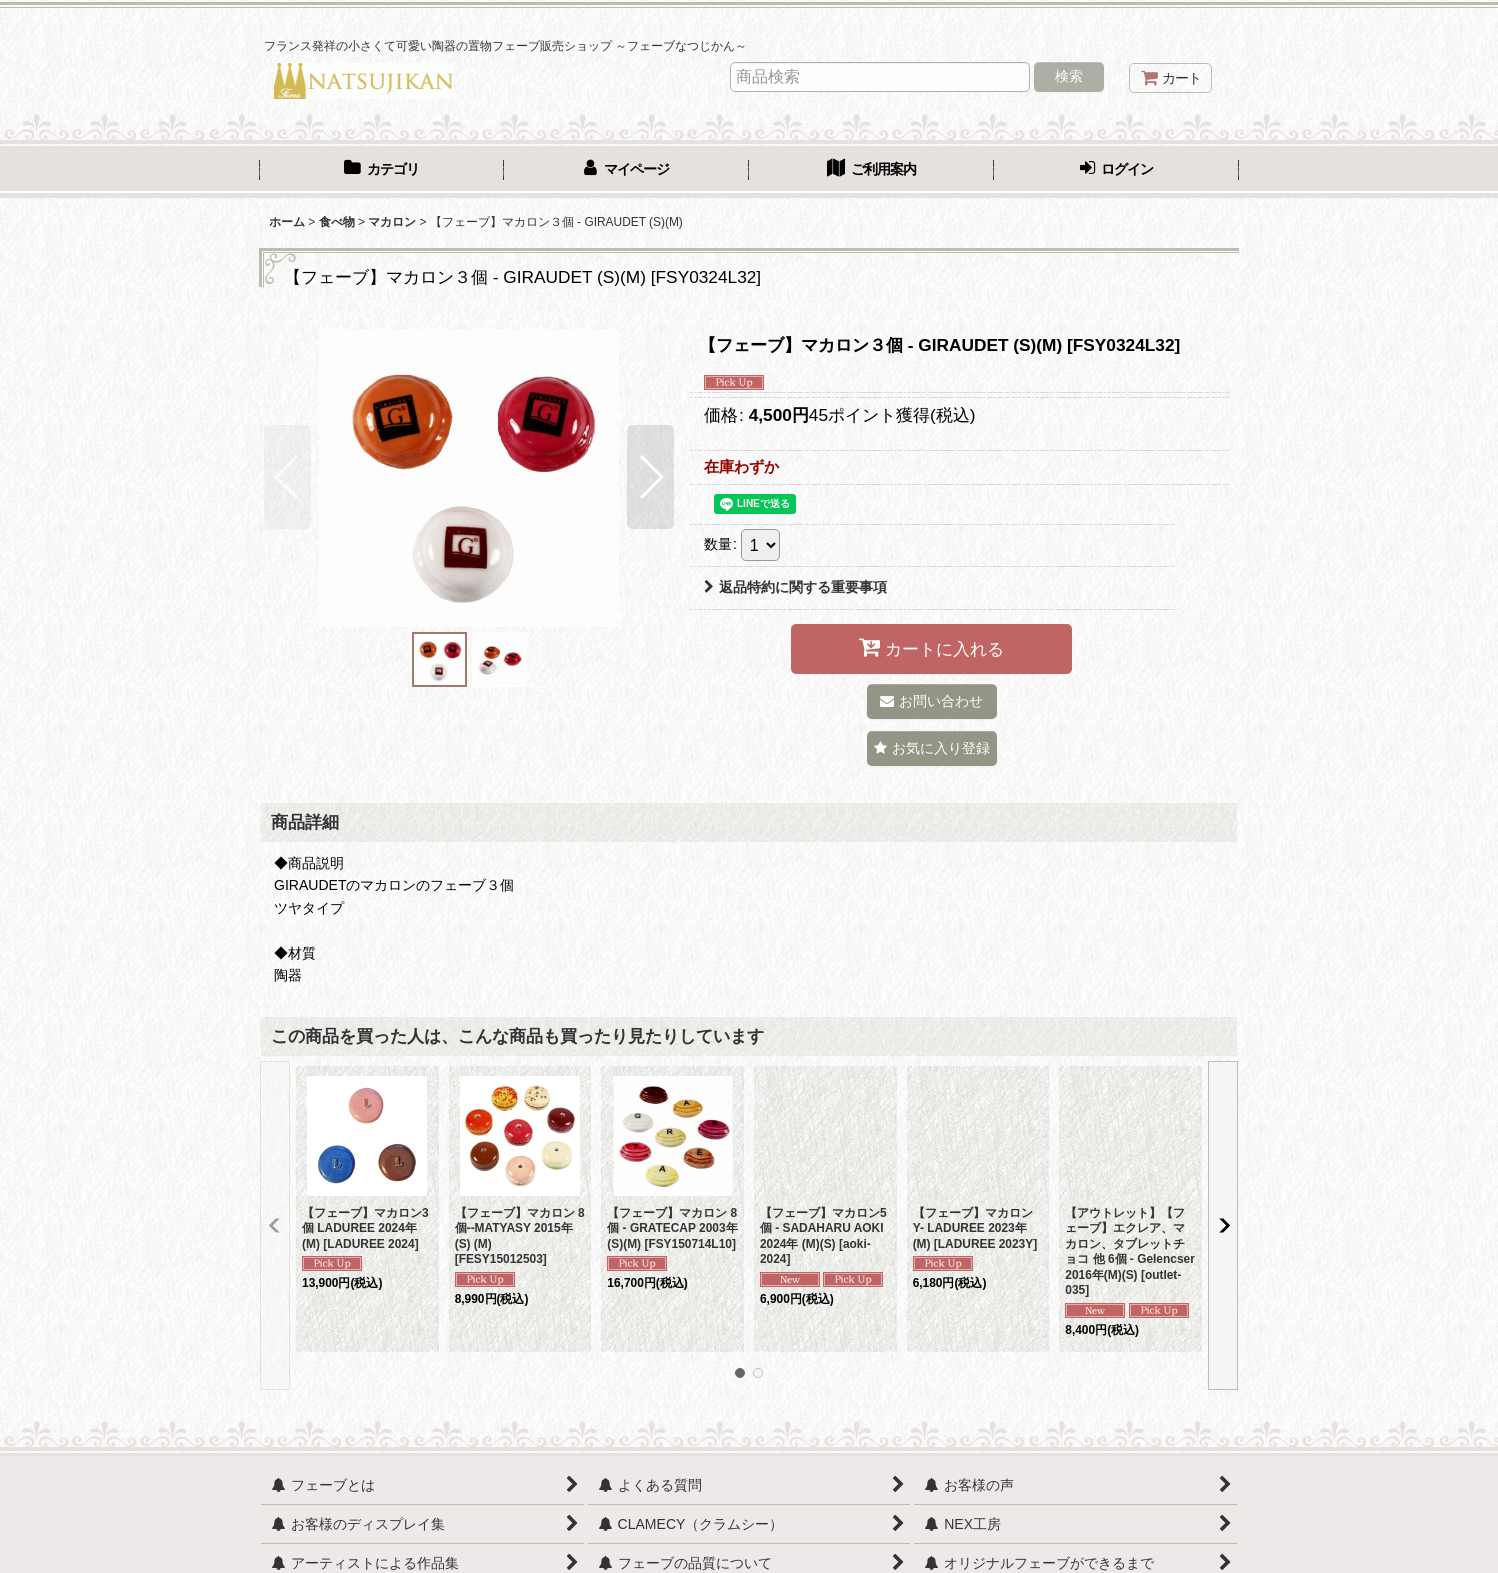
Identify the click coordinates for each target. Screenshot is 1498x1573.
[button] (287, 477)
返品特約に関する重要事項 (795, 587)
